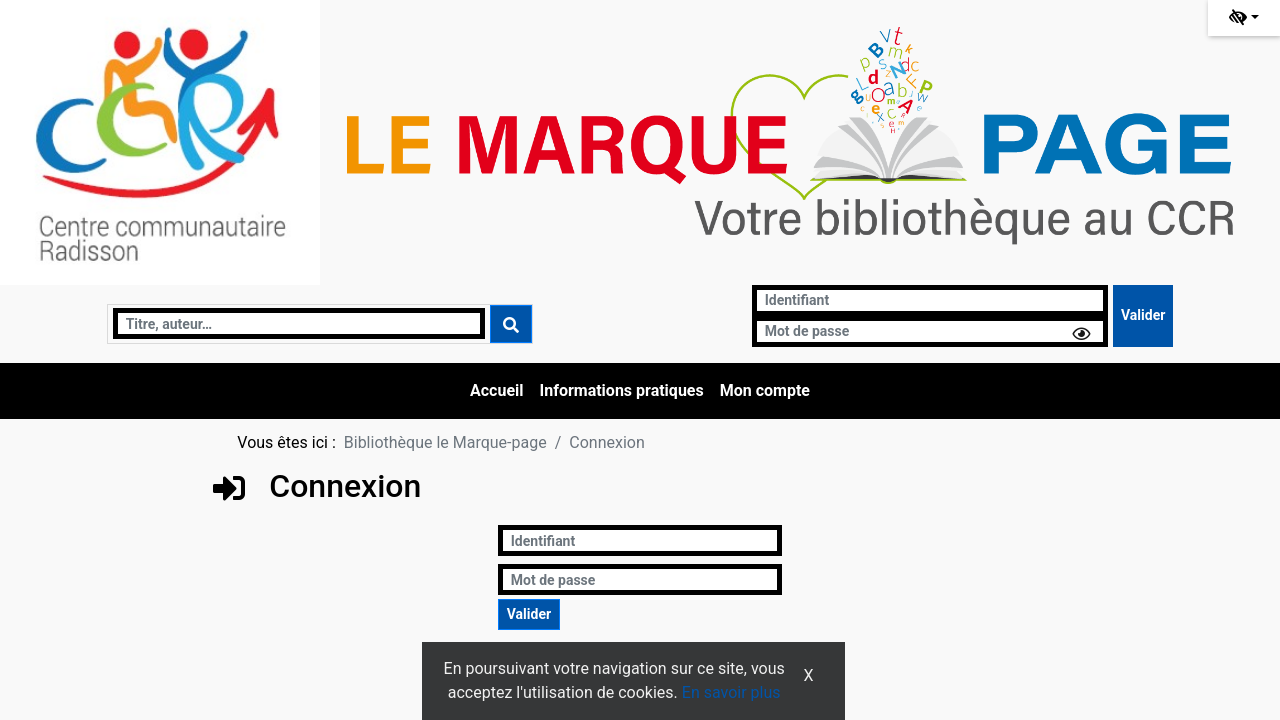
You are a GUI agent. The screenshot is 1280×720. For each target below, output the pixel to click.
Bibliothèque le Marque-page (445, 442)
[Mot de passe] (930, 331)
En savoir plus (731, 692)
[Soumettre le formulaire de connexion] (1143, 316)
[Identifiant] (930, 300)
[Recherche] (299, 323)
